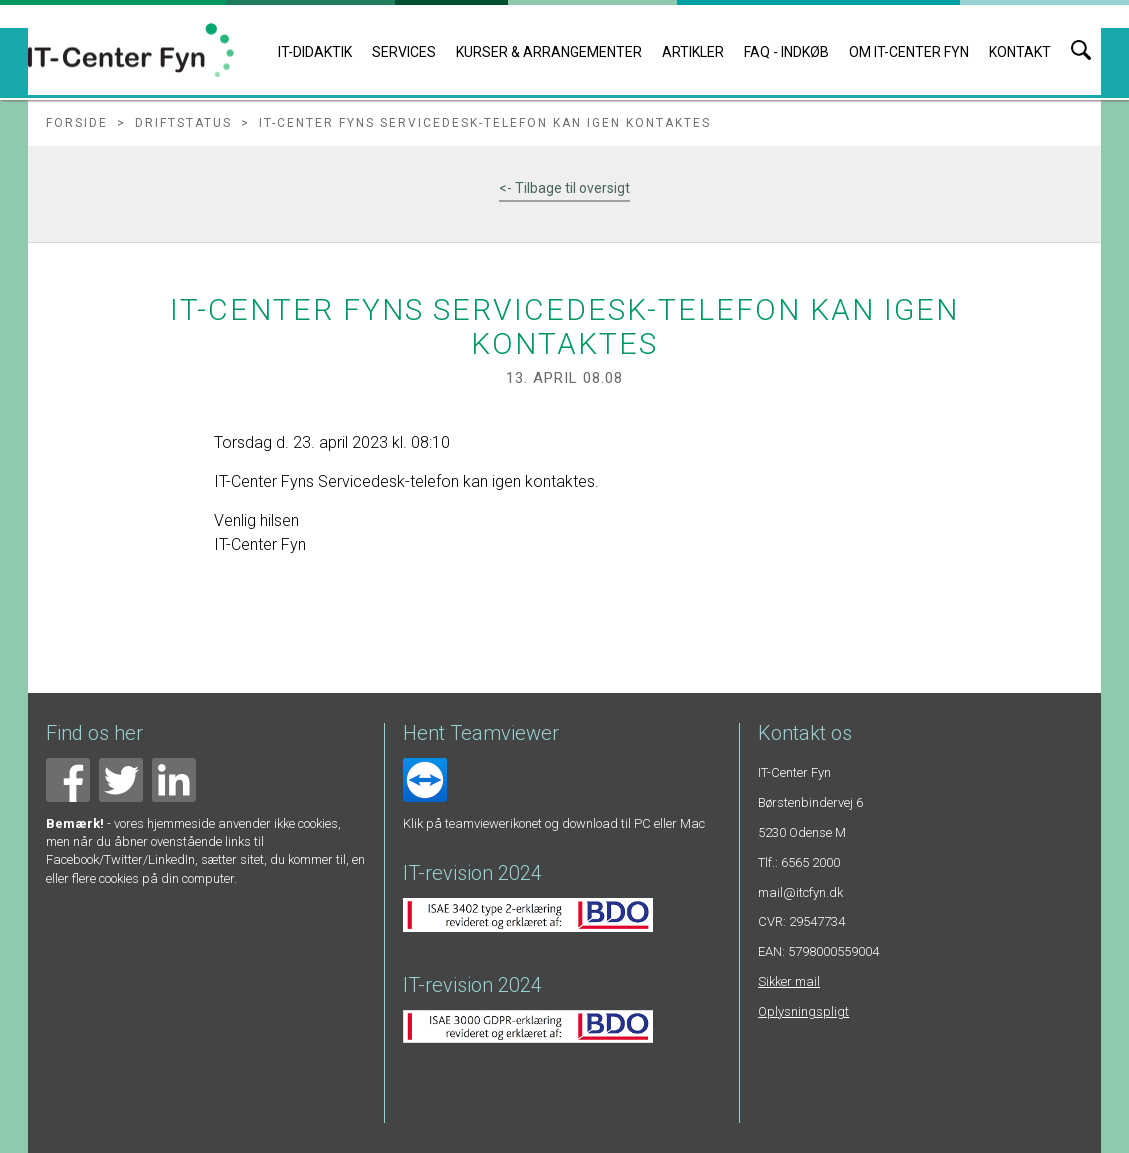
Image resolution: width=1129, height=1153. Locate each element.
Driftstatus (183, 123)
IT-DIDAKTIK (315, 52)
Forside (77, 123)
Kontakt (1020, 52)
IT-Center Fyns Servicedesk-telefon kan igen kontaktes (485, 123)
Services (404, 52)
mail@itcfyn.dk (800, 892)
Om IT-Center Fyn (909, 52)
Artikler (693, 52)
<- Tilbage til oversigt (564, 188)
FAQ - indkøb (786, 52)
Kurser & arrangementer (549, 52)
